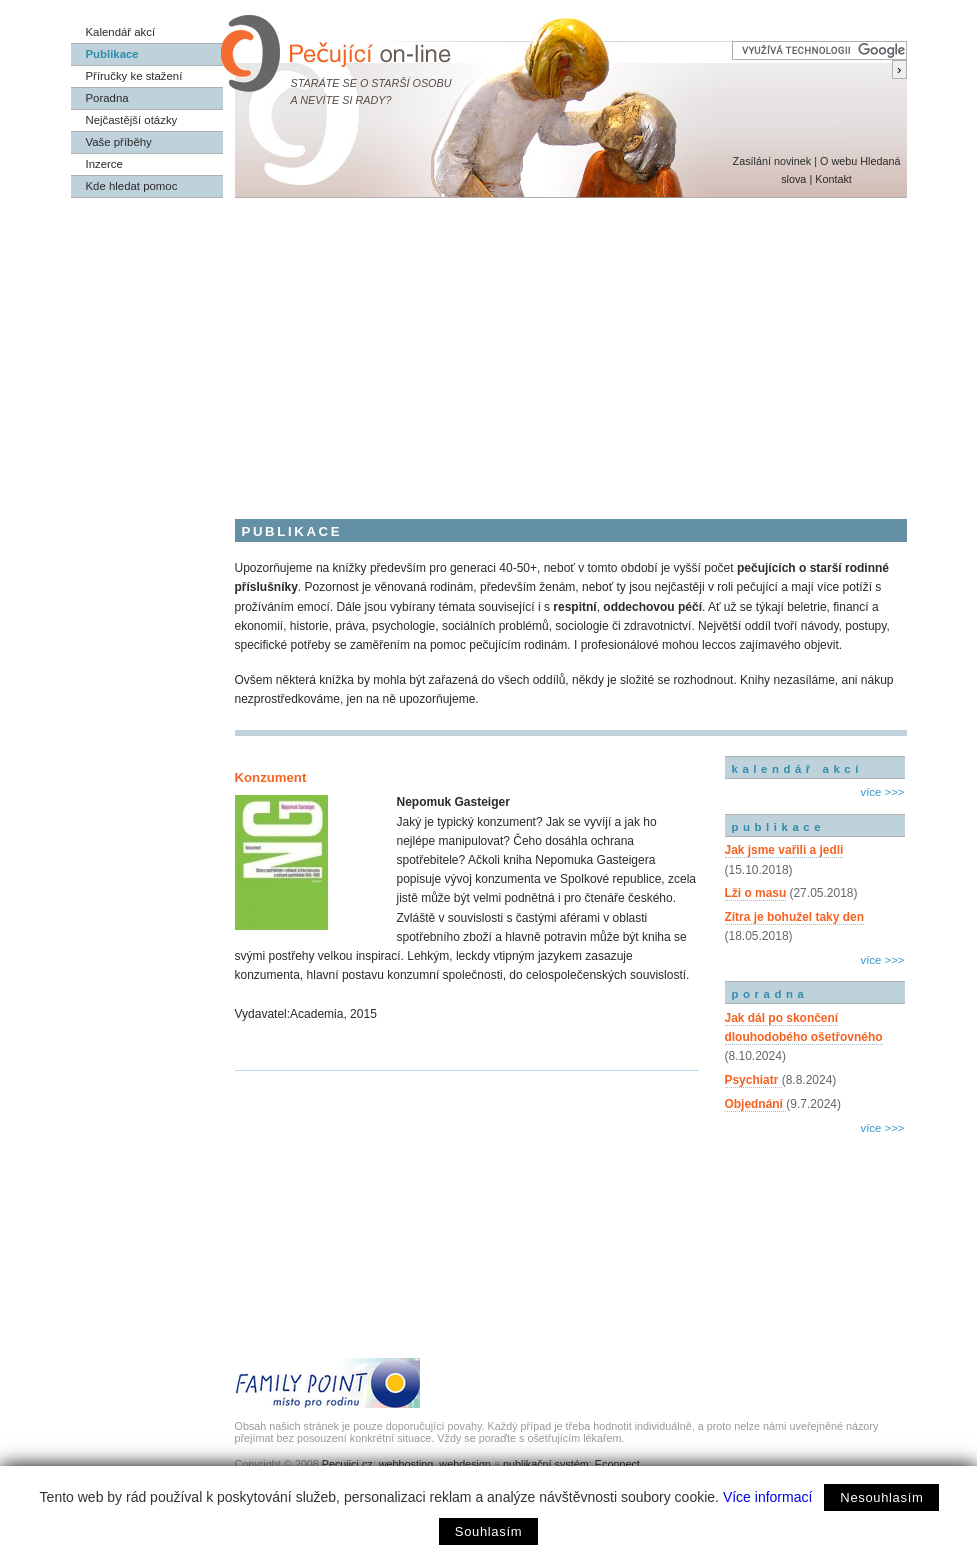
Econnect (617, 1464)
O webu (838, 161)
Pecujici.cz (347, 1464)
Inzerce (104, 164)
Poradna (107, 98)
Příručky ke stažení (134, 76)
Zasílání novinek (772, 161)
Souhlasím (488, 1531)
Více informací (767, 1497)
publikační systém (546, 1464)
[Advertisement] (489, 348)
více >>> (882, 792)
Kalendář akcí (121, 32)
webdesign (465, 1464)
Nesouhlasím (881, 1497)
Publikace (112, 54)
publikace (779, 827)
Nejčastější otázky (132, 120)
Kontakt (833, 179)
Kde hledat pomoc (132, 186)
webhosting (406, 1464)
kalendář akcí (797, 769)
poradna (770, 994)
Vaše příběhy (119, 142)
